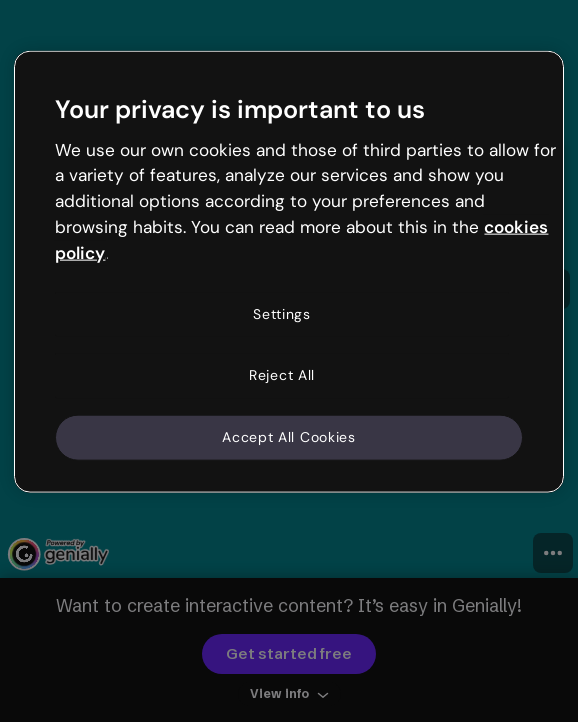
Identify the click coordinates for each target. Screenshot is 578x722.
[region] (288, 271)
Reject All (282, 375)
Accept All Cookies (289, 437)
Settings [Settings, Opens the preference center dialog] (282, 313)
